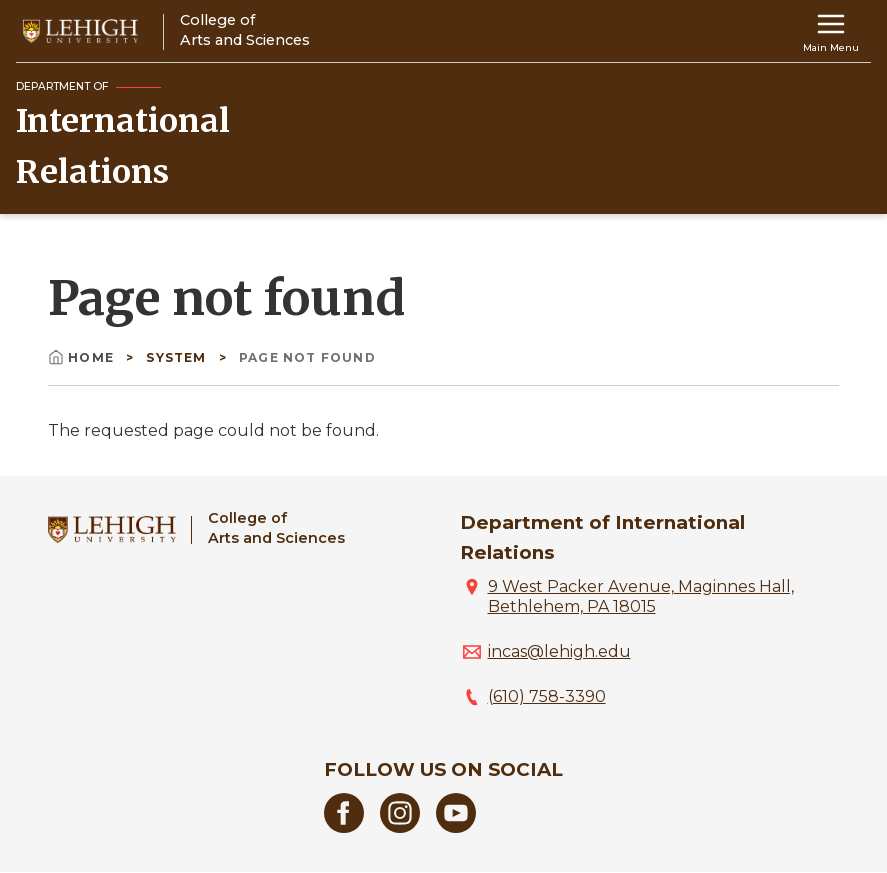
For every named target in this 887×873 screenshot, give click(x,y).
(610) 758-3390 (547, 696)
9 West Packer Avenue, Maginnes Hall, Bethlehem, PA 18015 (641, 596)
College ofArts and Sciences (276, 527)
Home (83, 357)
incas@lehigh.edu (559, 651)
